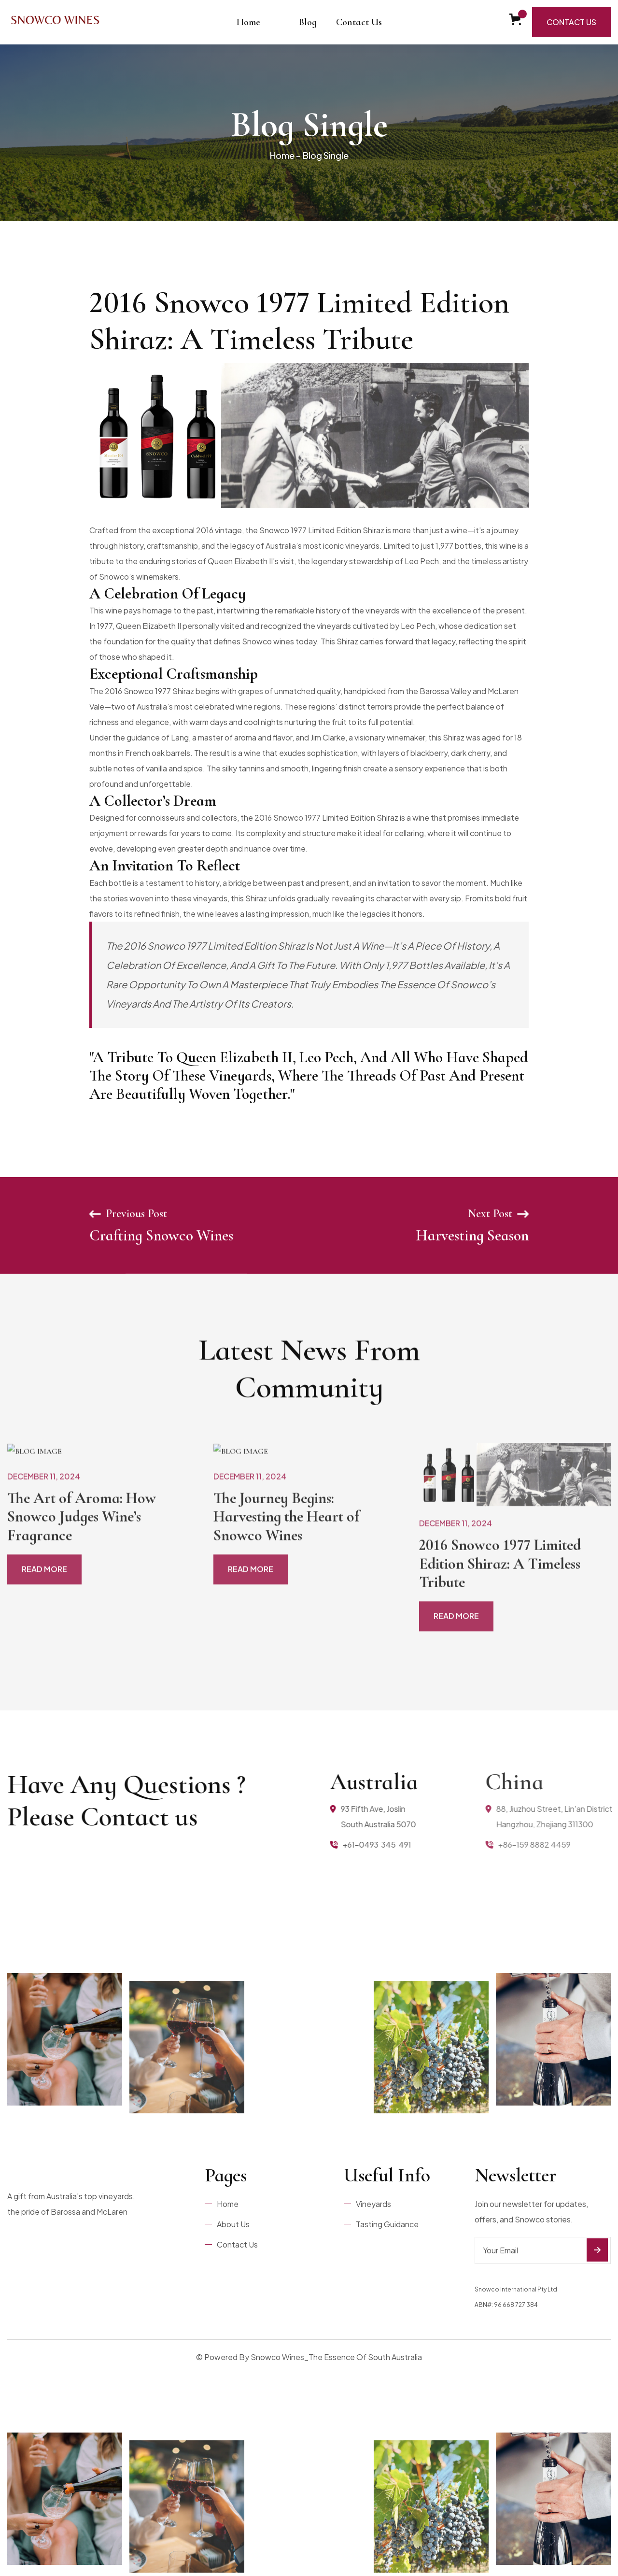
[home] (55, 22)
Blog (308, 22)
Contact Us (359, 22)
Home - (285, 155)
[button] (279, 14)
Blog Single (326, 155)
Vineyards (373, 2204)
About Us (233, 2224)
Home (248, 22)
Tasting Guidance (387, 2224)
